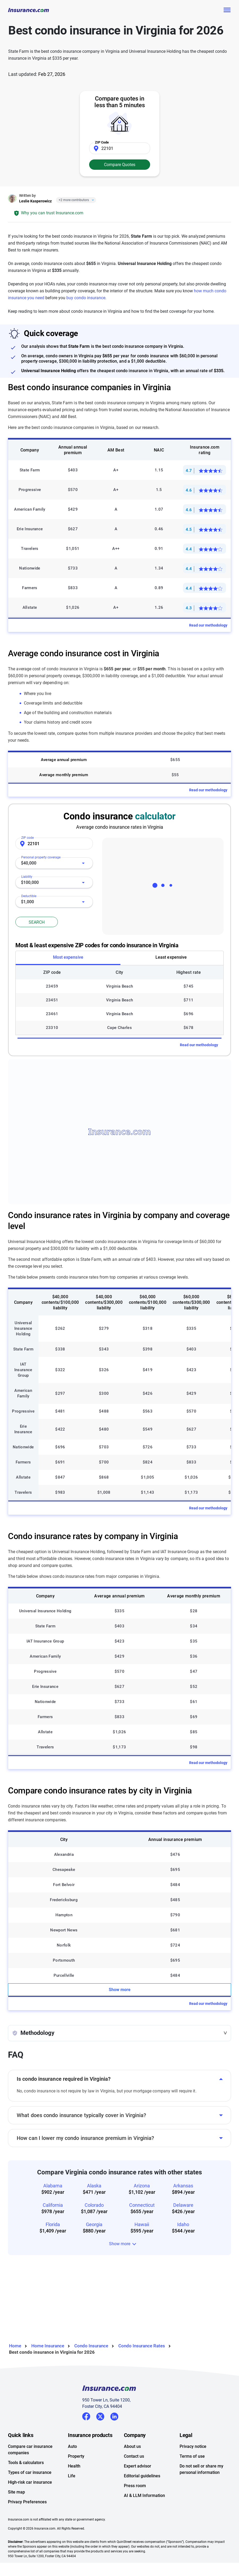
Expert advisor (137, 2466)
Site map (16, 2492)
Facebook (86, 2416)
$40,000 (28, 863)
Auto (72, 2446)
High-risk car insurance (30, 2482)
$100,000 (30, 882)
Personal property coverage (41, 856)
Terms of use (192, 2456)
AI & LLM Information (144, 2495)
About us (132, 2446)
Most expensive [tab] (68, 957)
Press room (135, 2485)
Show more (120, 1989)
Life (71, 2475)
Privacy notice (193, 2446)
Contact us (134, 2456)
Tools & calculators (26, 2462)
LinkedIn (114, 2415)
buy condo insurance (85, 297)
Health (74, 2466)
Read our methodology (208, 625)
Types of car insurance (29, 2472)
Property (76, 2456)
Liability (29, 875)
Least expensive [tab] (171, 957)
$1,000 (27, 901)
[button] (119, 2033)
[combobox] (54, 863)
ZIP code (27, 838)
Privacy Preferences (27, 2501)
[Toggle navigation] (227, 10)
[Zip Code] (119, 148)
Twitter (100, 2415)
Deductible (30, 894)
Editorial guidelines (142, 2475)
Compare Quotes (119, 164)
